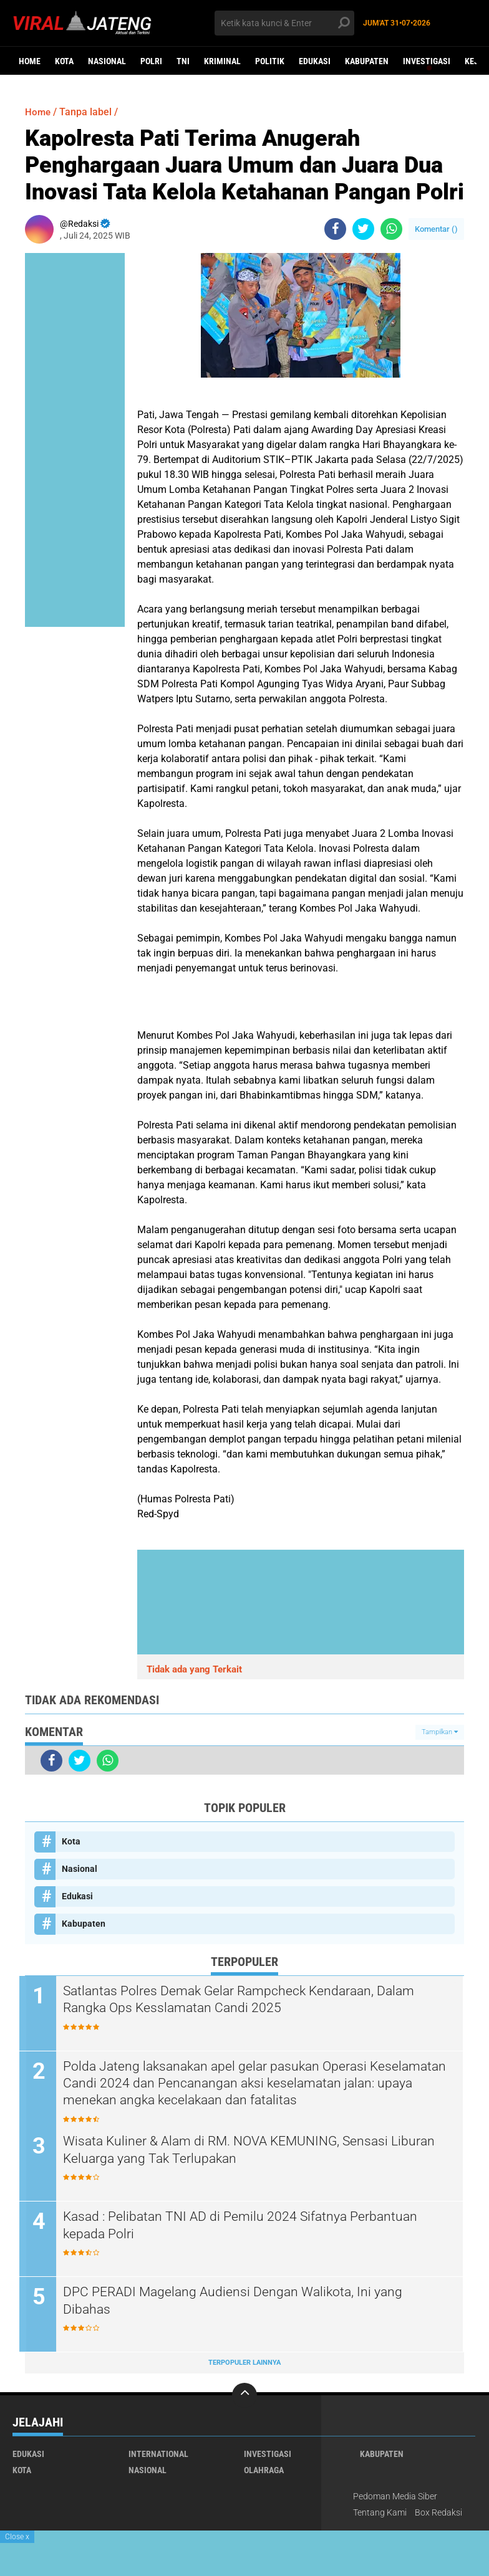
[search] (284, 23)
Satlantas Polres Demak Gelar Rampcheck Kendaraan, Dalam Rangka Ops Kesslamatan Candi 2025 (251, 1999)
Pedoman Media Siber (395, 2497)
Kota (64, 61)
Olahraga (264, 2471)
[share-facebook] (335, 229)
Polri (151, 61)
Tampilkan (440, 1732)
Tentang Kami (380, 2513)
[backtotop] (244, 2395)
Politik (269, 61)
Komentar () (436, 229)
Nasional (107, 61)
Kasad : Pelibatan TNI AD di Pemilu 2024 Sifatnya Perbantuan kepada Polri (251, 2226)
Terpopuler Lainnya (244, 2363)
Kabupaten (367, 61)
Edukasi (315, 61)
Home (30, 61)
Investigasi (426, 61)
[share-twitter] (363, 229)
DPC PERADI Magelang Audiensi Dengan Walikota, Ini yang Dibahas (243, 2301)
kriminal (222, 61)
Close (17, 2536)
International (158, 2454)
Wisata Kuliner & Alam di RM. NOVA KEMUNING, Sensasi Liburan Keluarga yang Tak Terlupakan (238, 2150)
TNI (183, 61)
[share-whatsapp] (391, 229)
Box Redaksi (438, 2513)
